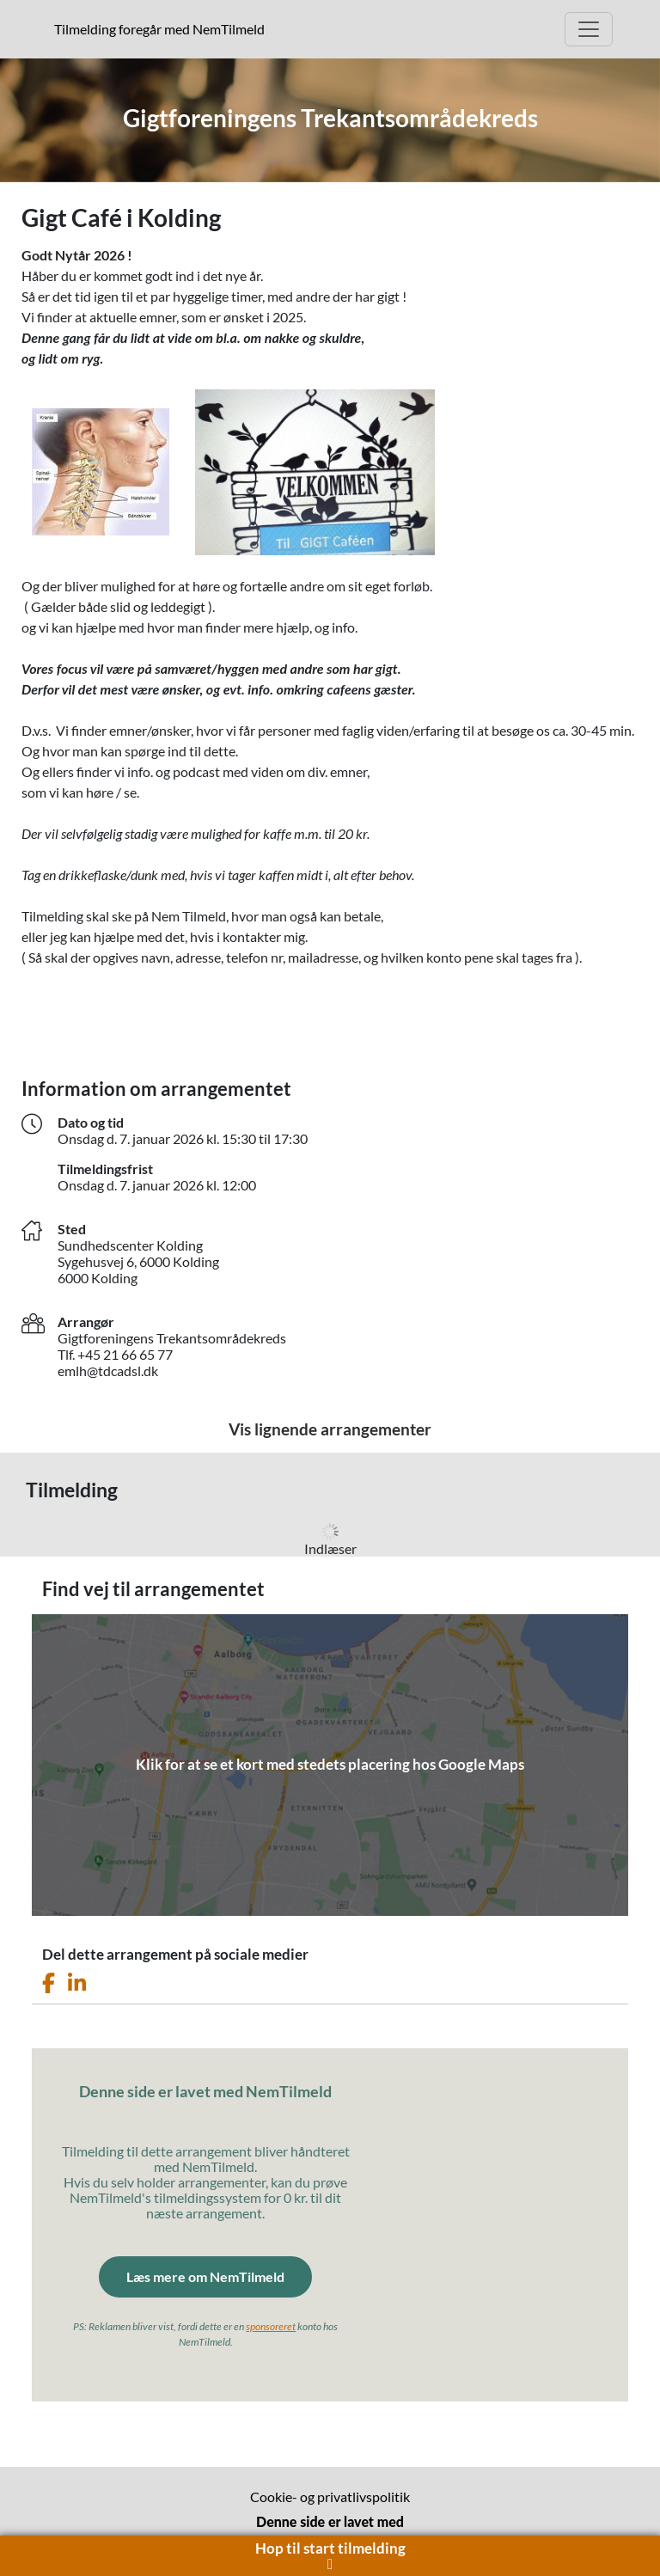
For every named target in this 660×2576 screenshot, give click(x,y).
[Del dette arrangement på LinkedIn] (77, 1983)
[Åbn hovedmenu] (589, 29)
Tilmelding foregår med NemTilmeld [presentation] (159, 29)
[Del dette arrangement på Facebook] (48, 1983)
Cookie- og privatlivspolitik (330, 2496)
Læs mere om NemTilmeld (205, 2276)
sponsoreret (271, 2326)
